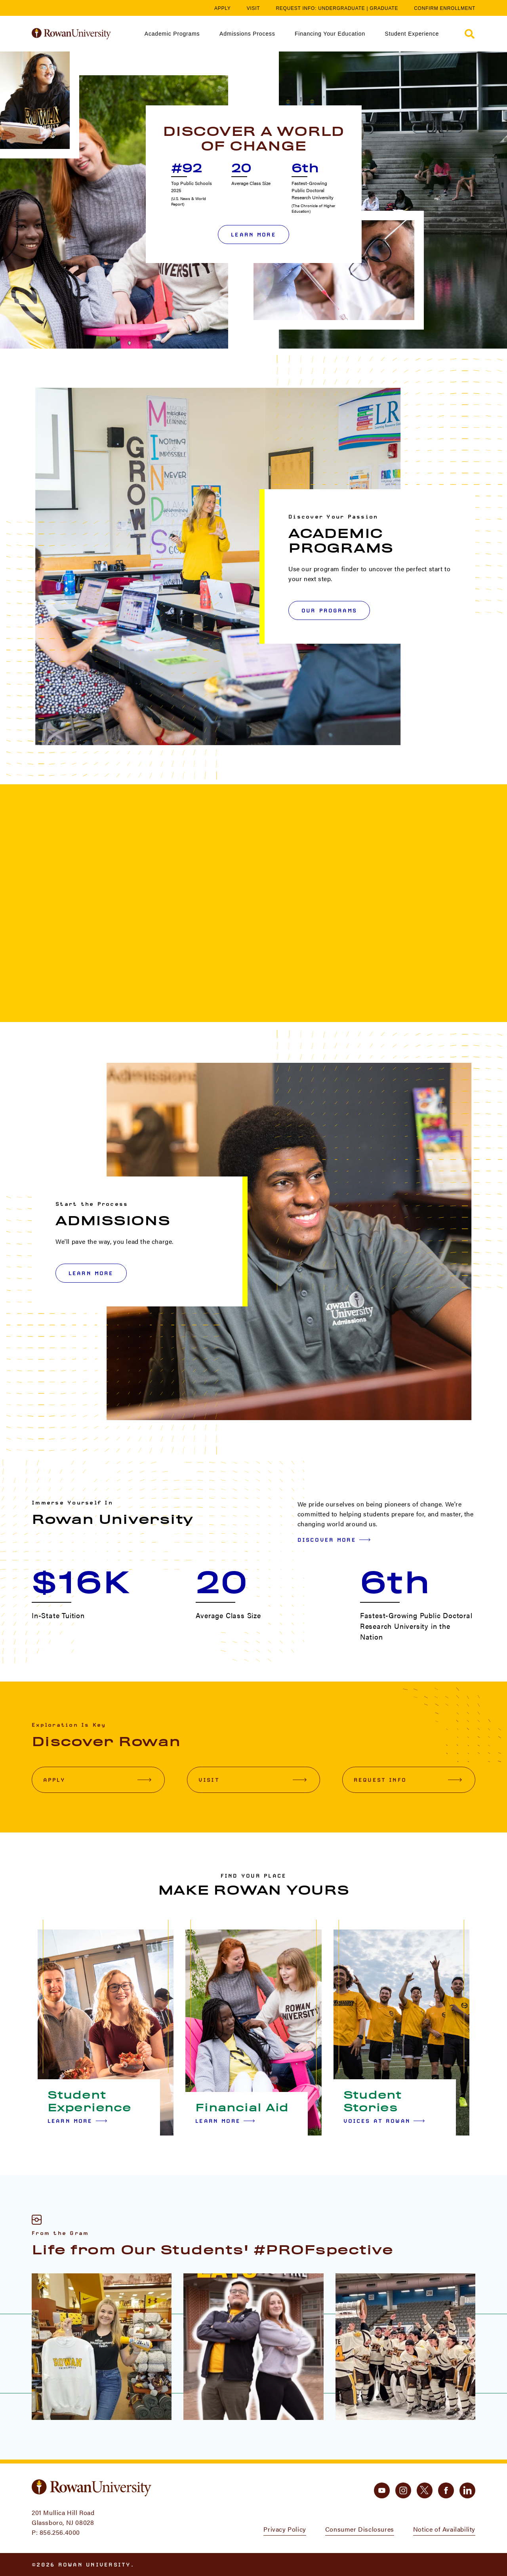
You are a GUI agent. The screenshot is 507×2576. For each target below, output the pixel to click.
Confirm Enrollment (444, 8)
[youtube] (382, 2490)
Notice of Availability (444, 2529)
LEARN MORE (91, 1273)
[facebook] (446, 2490)
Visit (253, 8)
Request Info (408, 1780)
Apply (222, 8)
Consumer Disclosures (359, 2529)
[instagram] (403, 2490)
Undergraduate (341, 8)
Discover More (333, 1540)
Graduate (384, 8)
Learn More (253, 234)
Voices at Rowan (384, 2121)
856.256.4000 (60, 2532)
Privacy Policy (284, 2529)
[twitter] (425, 2490)
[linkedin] (467, 2490)
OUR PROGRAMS (329, 610)
